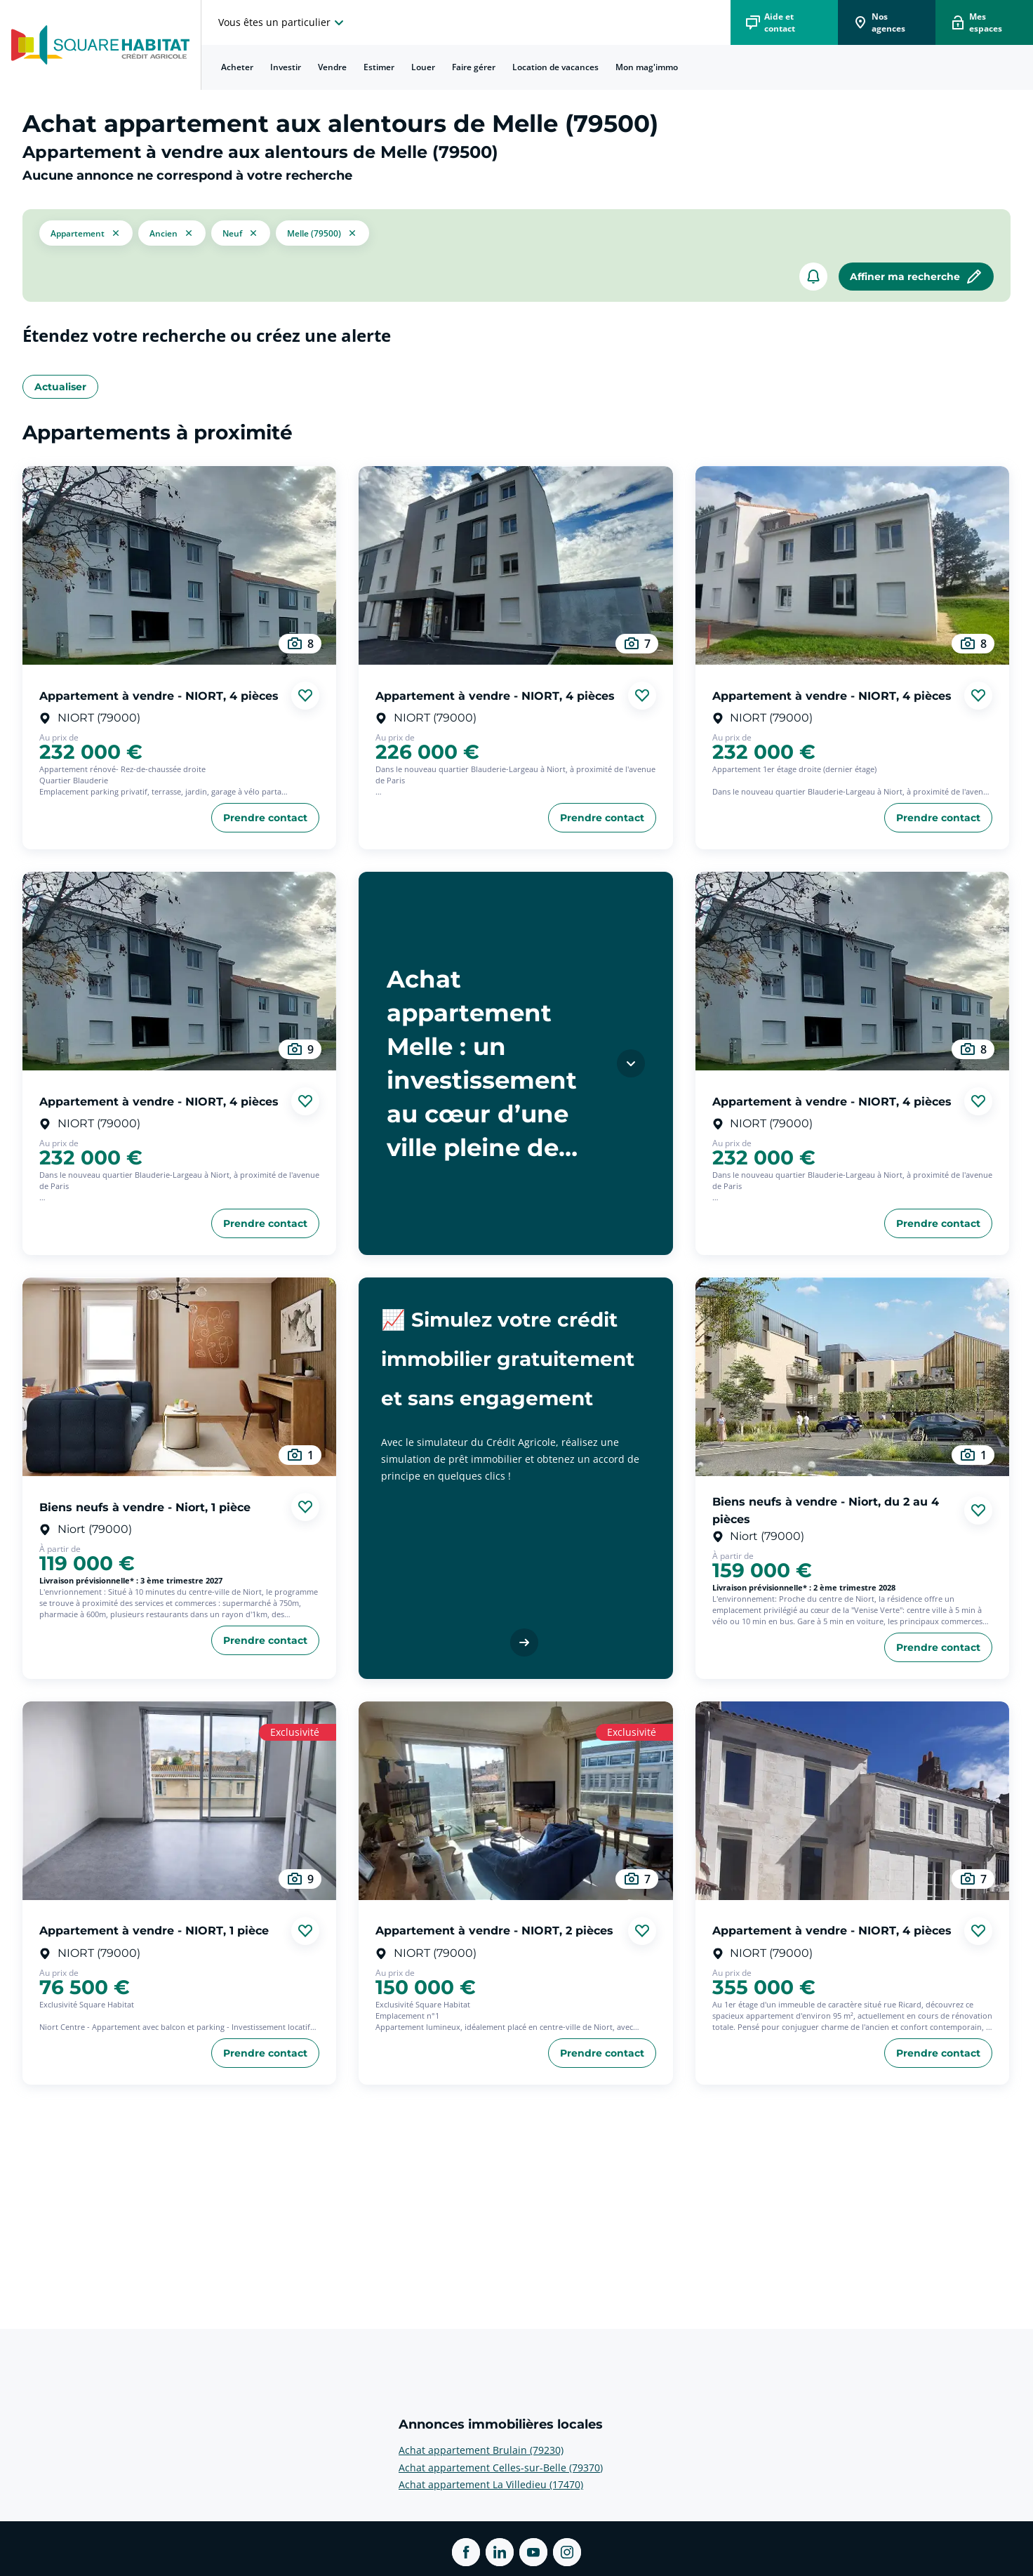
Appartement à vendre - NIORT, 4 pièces (159, 695)
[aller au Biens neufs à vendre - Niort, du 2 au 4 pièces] (852, 1376)
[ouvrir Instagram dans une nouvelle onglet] (567, 2552)
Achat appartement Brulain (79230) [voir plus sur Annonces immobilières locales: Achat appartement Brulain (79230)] (481, 2450)
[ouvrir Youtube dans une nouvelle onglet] (533, 2552)
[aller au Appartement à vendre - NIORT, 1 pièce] (179, 1800)
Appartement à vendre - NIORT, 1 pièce (154, 1930)
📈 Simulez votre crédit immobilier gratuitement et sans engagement (507, 1359)
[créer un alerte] (813, 277)
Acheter (237, 67)
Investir (285, 67)
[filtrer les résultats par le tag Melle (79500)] (322, 233)
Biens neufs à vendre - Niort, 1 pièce (145, 1506)
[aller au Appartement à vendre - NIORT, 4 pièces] (179, 565)
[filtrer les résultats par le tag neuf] (240, 232)
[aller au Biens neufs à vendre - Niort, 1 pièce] (179, 1376)
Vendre (332, 67)
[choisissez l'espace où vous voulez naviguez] (282, 22)
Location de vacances (555, 67)
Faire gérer (473, 67)
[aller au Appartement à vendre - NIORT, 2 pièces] (515, 1800)
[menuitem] (237, 67)
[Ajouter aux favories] (305, 696)
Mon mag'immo (646, 67)
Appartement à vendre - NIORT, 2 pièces (494, 1930)
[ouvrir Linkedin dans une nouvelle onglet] (500, 2552)
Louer (423, 67)
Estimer (379, 67)
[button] (86, 233)
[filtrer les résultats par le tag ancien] (172, 232)
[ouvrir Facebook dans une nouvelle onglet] (466, 2552)
